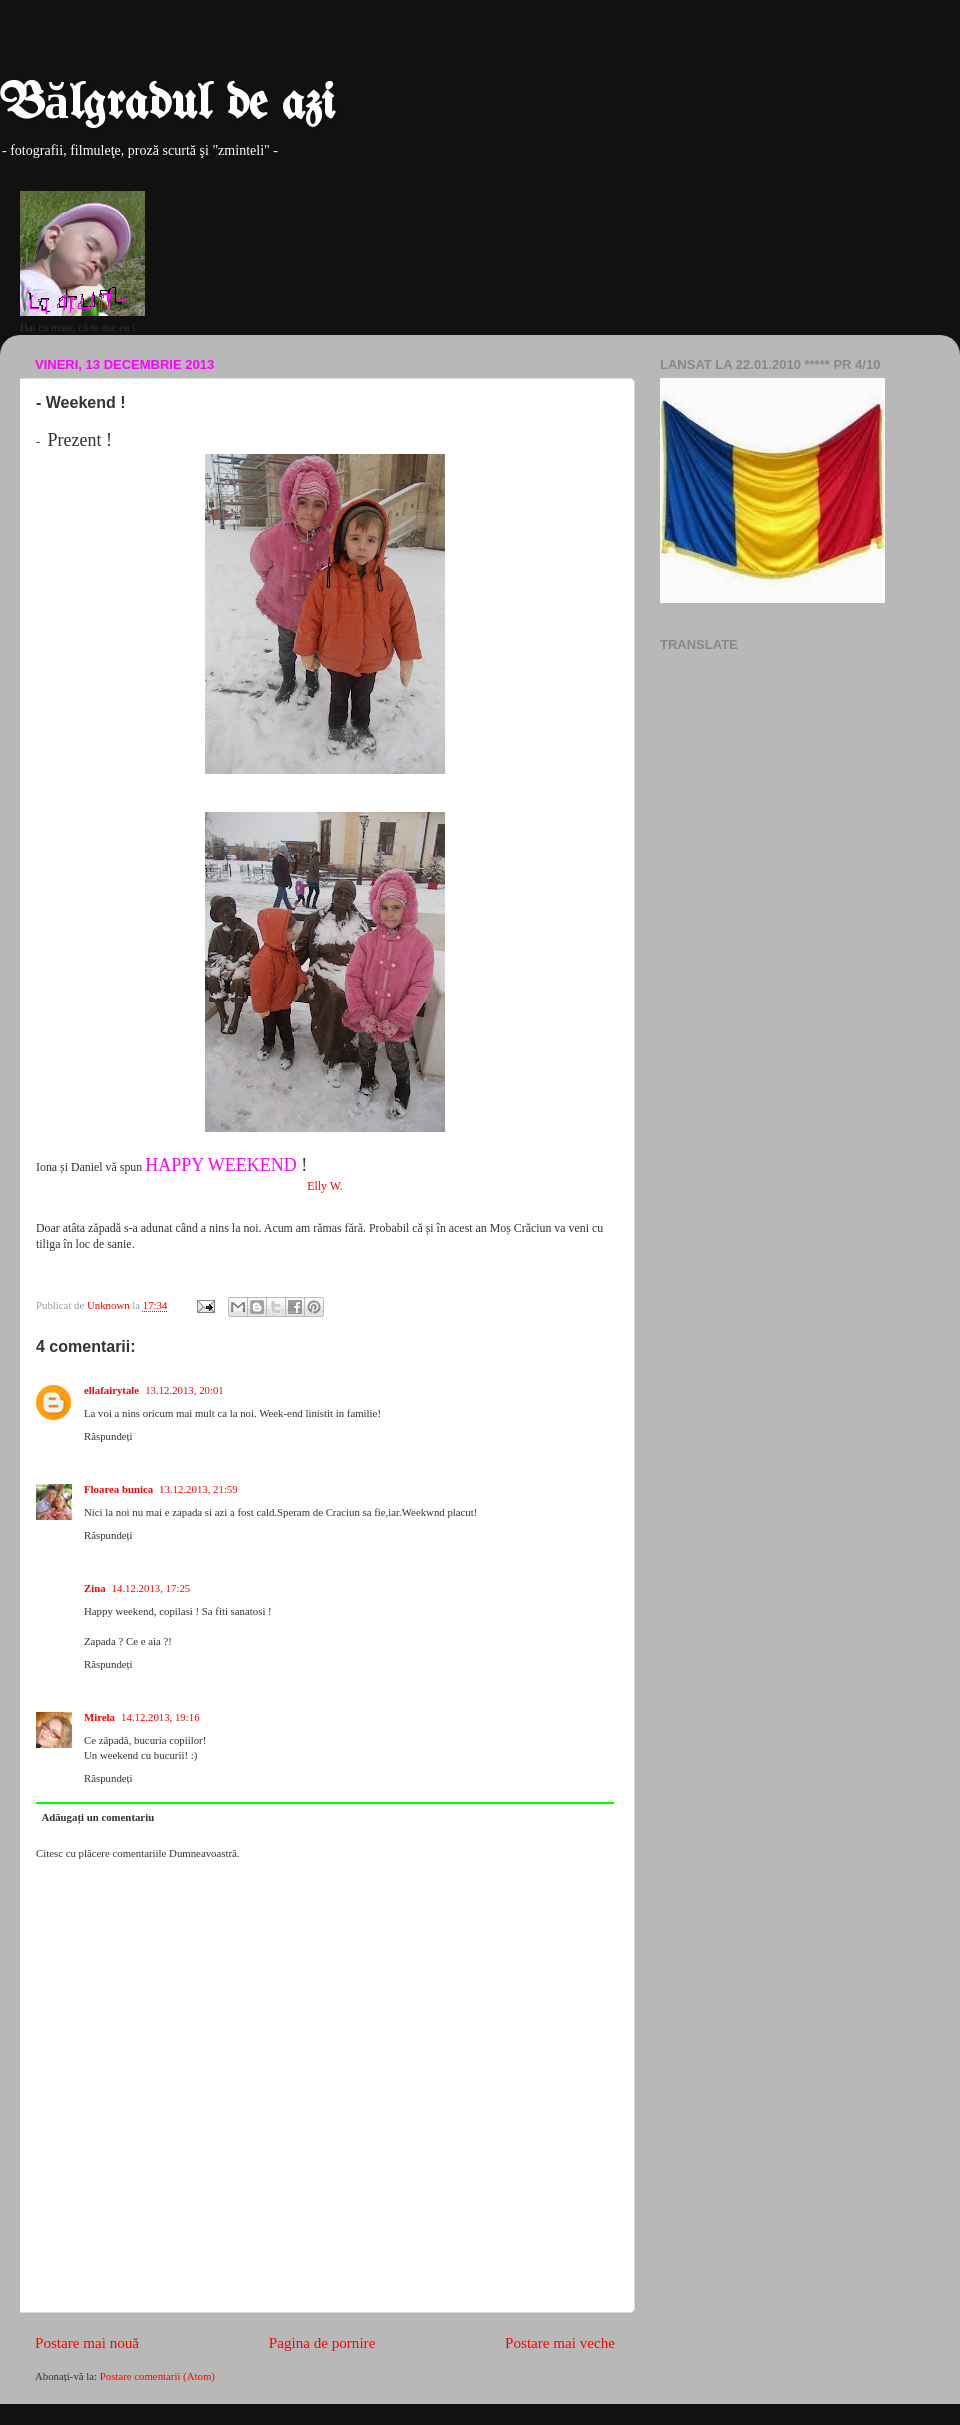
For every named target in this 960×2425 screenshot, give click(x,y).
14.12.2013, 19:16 (160, 1717)
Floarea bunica (118, 1489)
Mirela (99, 1717)
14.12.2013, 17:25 (151, 1588)
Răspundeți (108, 1436)
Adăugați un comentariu (97, 1817)
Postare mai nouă (87, 2343)
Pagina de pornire (322, 2343)
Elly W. (325, 1186)
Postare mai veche (560, 2343)
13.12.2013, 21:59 (198, 1489)
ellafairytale (111, 1390)
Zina (95, 1588)
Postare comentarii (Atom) (157, 2376)
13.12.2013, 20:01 (184, 1390)
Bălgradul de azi (167, 105)
